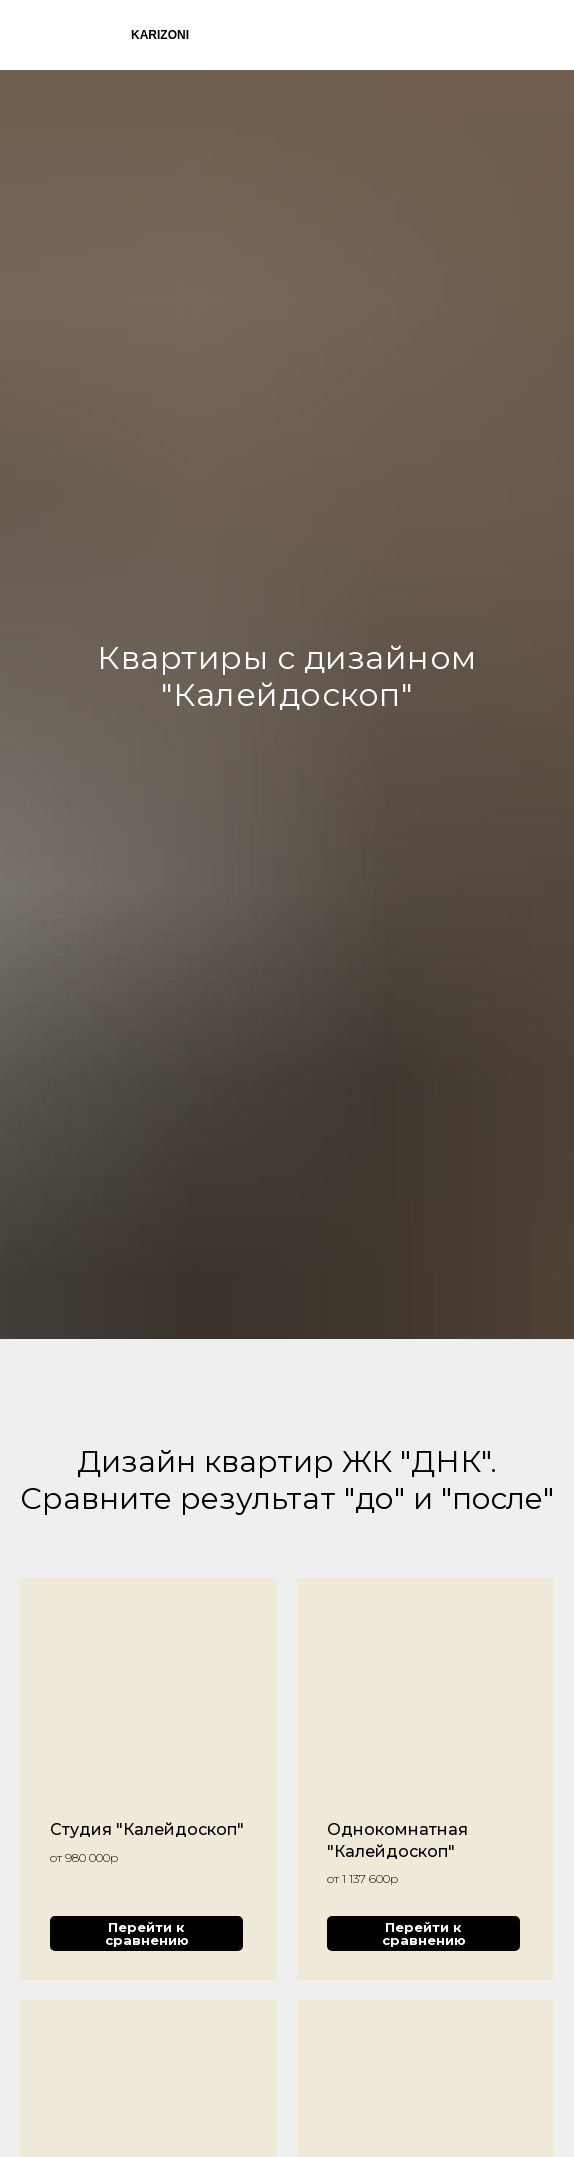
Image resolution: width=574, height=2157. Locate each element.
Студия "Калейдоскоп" (147, 1829)
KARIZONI (160, 35)
